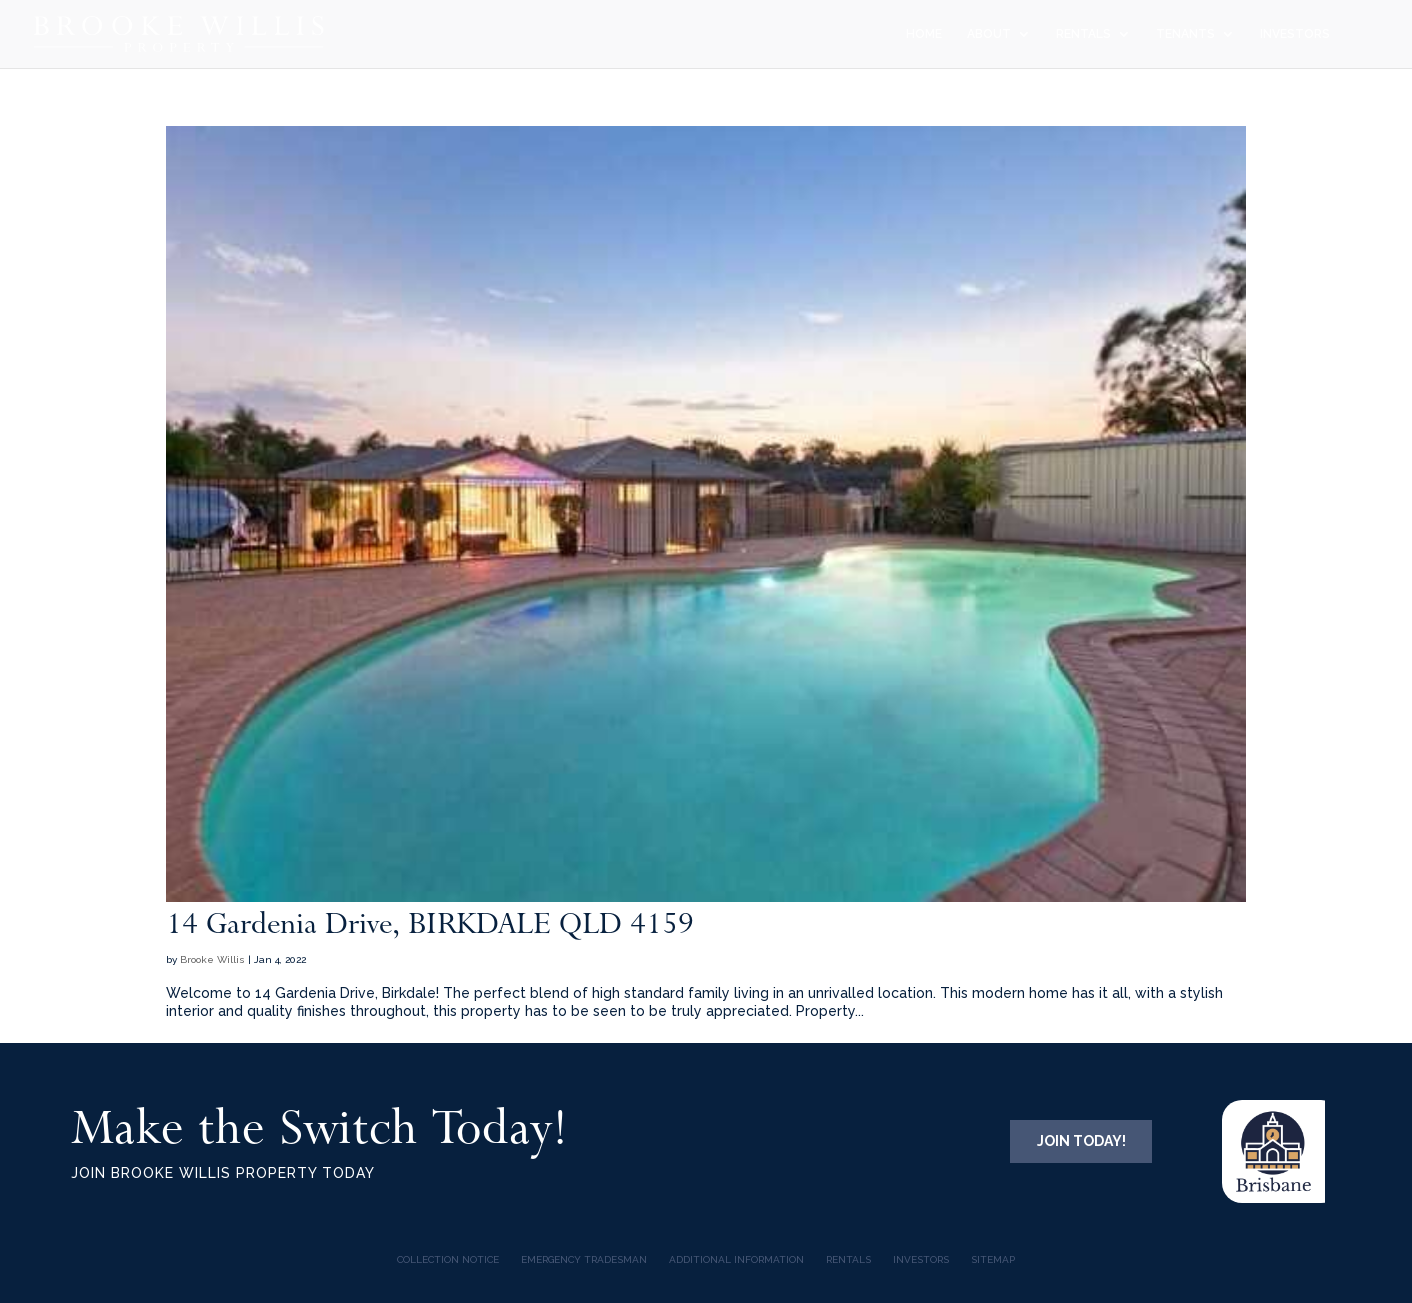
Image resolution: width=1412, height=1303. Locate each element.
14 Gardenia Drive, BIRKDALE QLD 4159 (430, 923)
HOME (924, 34)
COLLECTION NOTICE (448, 1259)
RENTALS (1083, 34)
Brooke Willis (212, 959)
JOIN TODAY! (1081, 1141)
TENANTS (1185, 34)
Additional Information (736, 1259)
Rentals (848, 1259)
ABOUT (989, 34)
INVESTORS (1295, 34)
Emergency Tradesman (584, 1259)
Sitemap (993, 1259)
